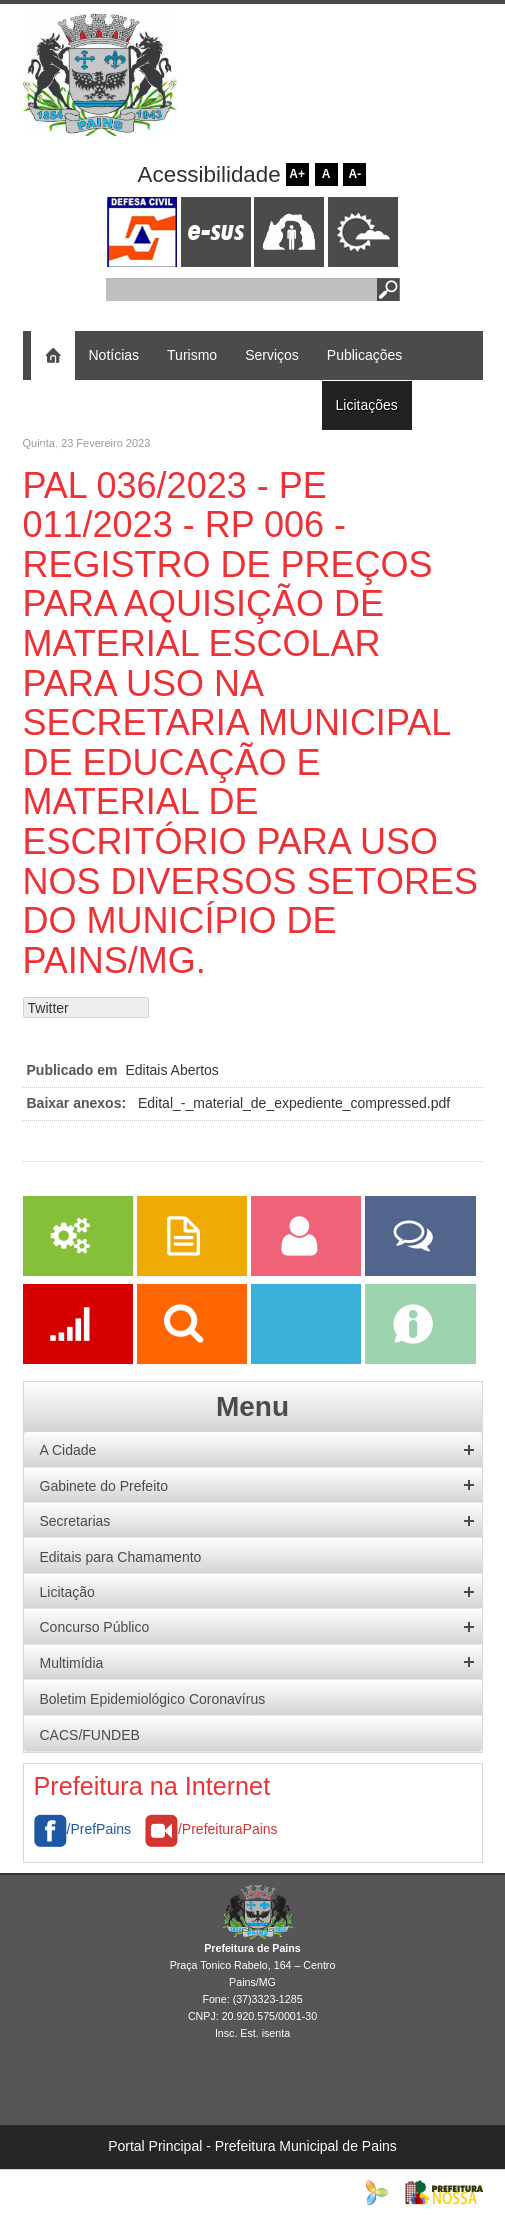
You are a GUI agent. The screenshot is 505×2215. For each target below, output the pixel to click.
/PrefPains (83, 1829)
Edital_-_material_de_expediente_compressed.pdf (294, 1103)
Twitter (48, 1008)
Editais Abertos (171, 1070)
